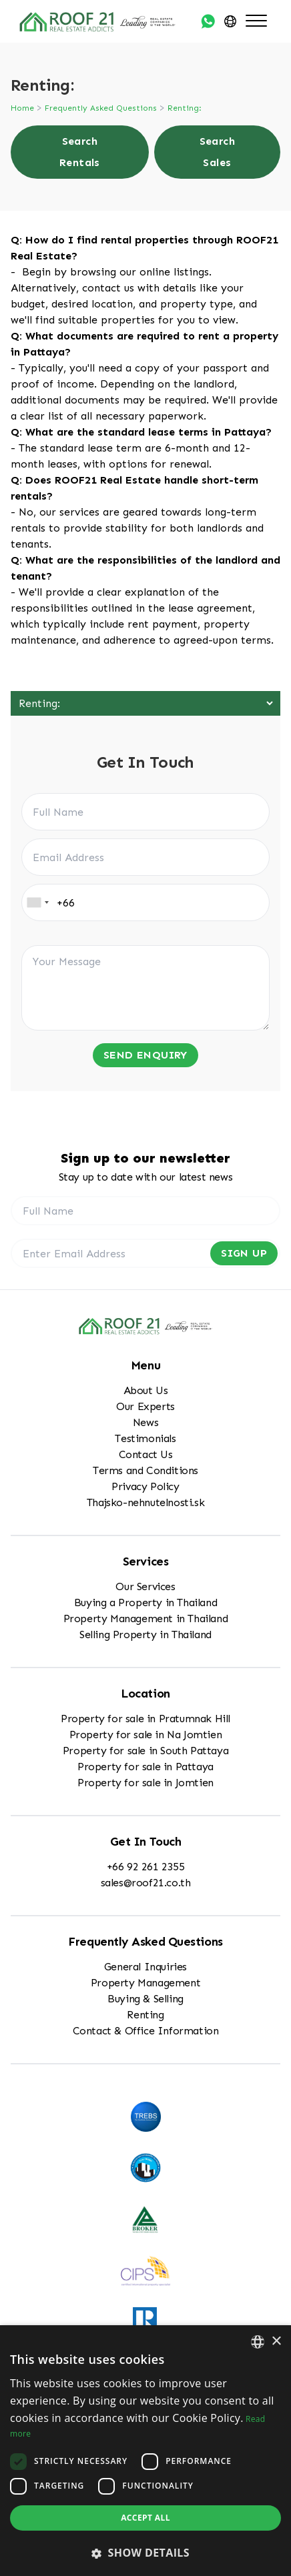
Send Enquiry (145, 1055)
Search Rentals (79, 152)
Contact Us (146, 1454)
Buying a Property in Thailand (145, 1602)
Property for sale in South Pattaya (145, 1750)
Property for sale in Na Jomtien (145, 1734)
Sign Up (244, 1253)
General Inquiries (145, 1966)
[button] (145, 2553)
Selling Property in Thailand (145, 1634)
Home (22, 108)
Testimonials (145, 1438)
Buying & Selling (145, 1998)
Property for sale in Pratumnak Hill (145, 1718)
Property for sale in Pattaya (145, 1766)
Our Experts (145, 1406)
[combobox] (37, 902)
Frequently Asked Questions (101, 108)
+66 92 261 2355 (146, 1866)
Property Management (145, 1982)
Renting (145, 2014)
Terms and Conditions (145, 1470)
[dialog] (145, 2450)
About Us (145, 1390)
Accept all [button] (145, 2517)
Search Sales (217, 152)
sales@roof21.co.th (146, 1882)
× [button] (276, 2342)
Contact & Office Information (146, 2030)
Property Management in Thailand (145, 1618)
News (145, 1422)
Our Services (145, 1586)
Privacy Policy (145, 1486)
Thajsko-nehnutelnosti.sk (145, 1502)
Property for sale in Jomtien (145, 1782)
